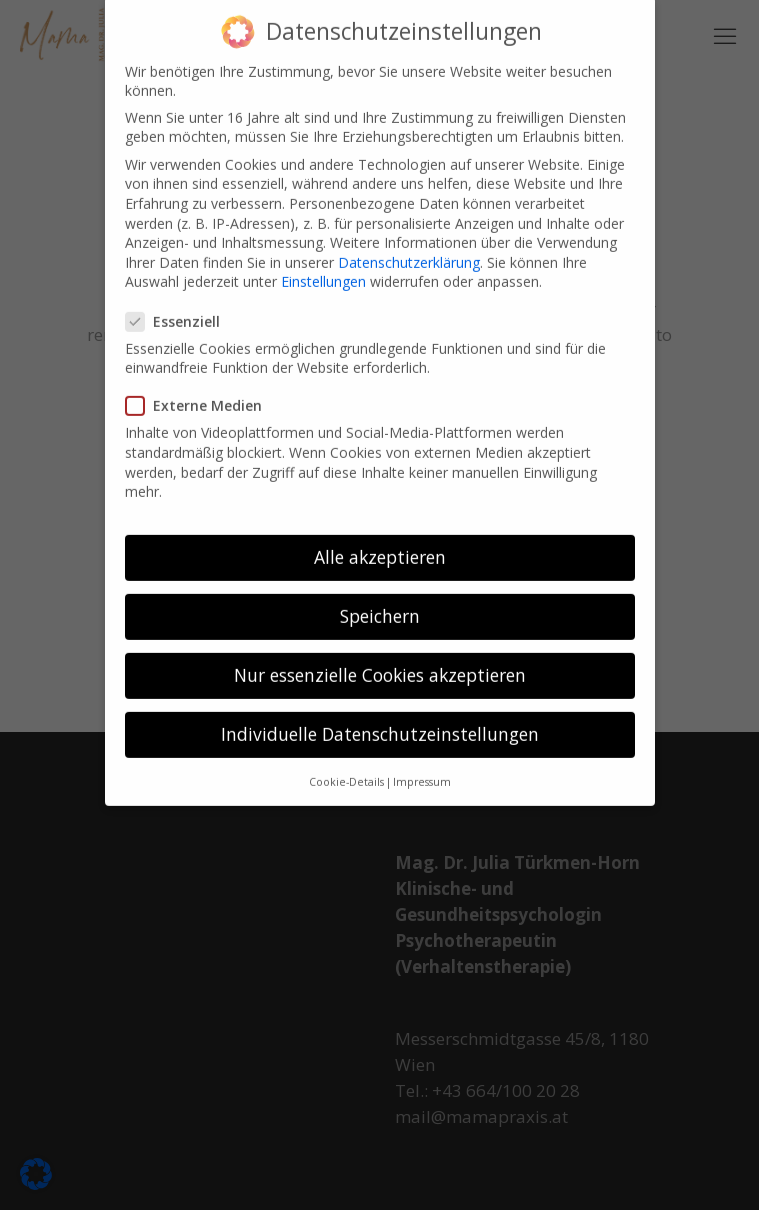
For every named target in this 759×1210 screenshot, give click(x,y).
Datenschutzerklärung (409, 245)
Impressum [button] (422, 765)
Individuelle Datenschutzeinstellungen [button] (380, 718)
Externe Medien (202, 389)
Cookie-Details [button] (346, 765)
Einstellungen (323, 265)
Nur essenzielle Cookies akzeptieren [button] (380, 658)
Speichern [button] (380, 599)
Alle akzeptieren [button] (380, 540)
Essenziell (181, 304)
